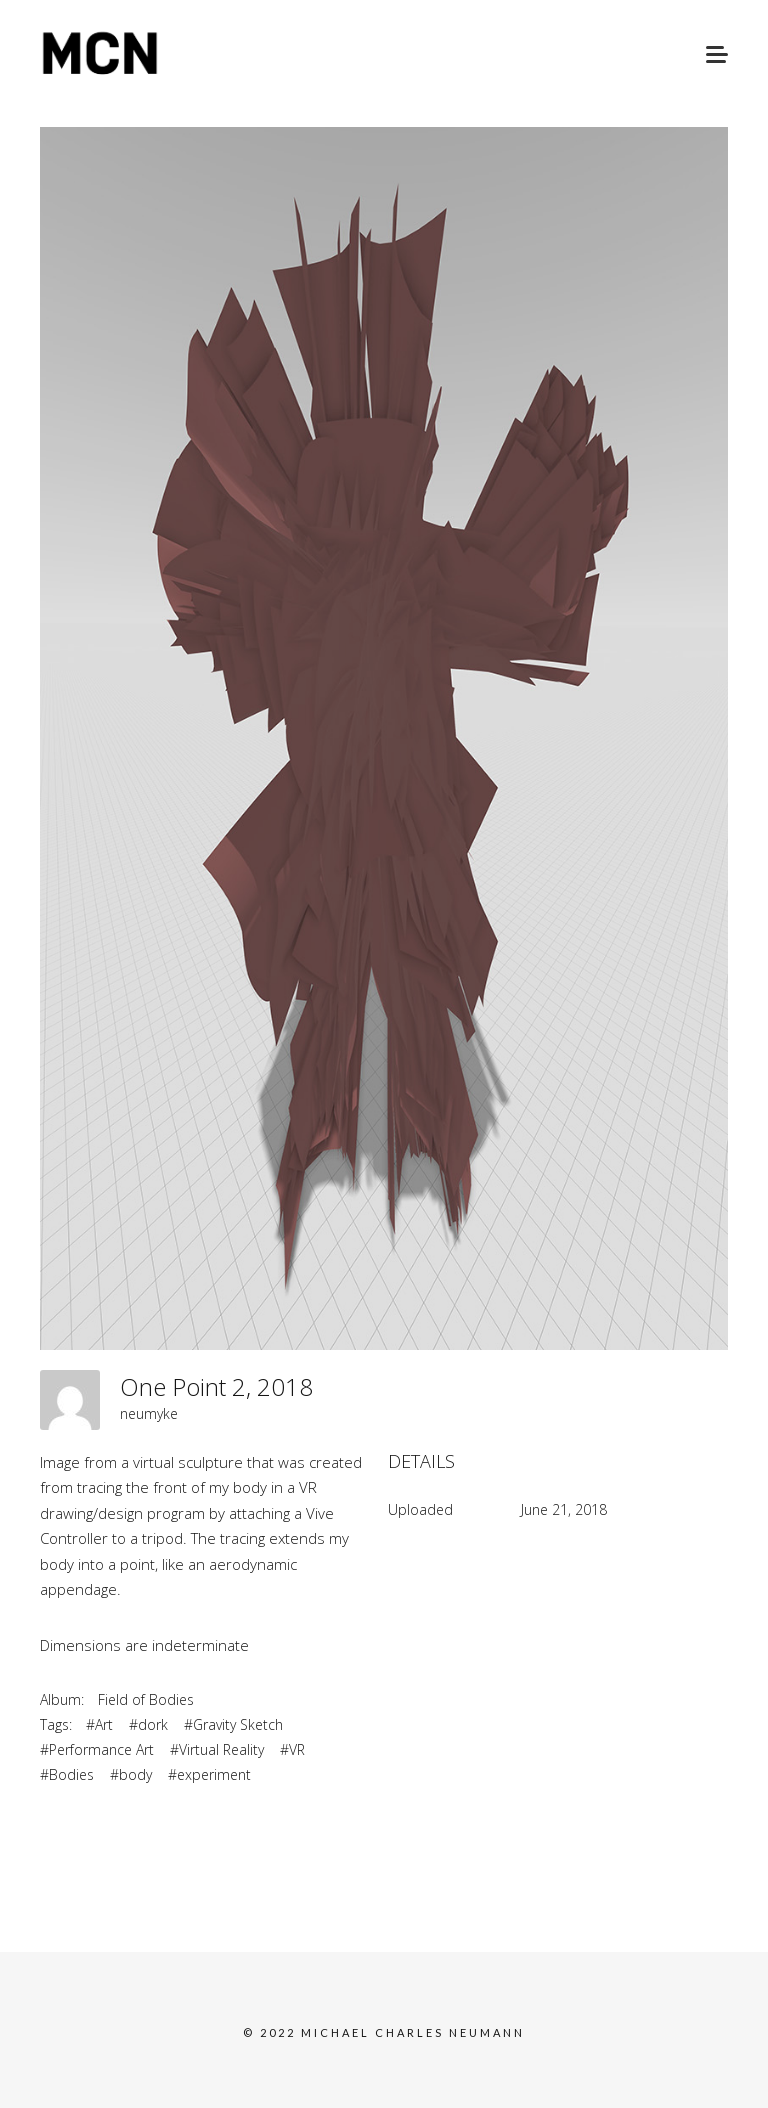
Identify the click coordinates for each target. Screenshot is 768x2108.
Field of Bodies (146, 1699)
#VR (292, 1749)
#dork (148, 1724)
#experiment (209, 1774)
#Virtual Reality (217, 1749)
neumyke (149, 1413)
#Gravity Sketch (233, 1724)
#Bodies (67, 1774)
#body (131, 1774)
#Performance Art (97, 1749)
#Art (99, 1724)
